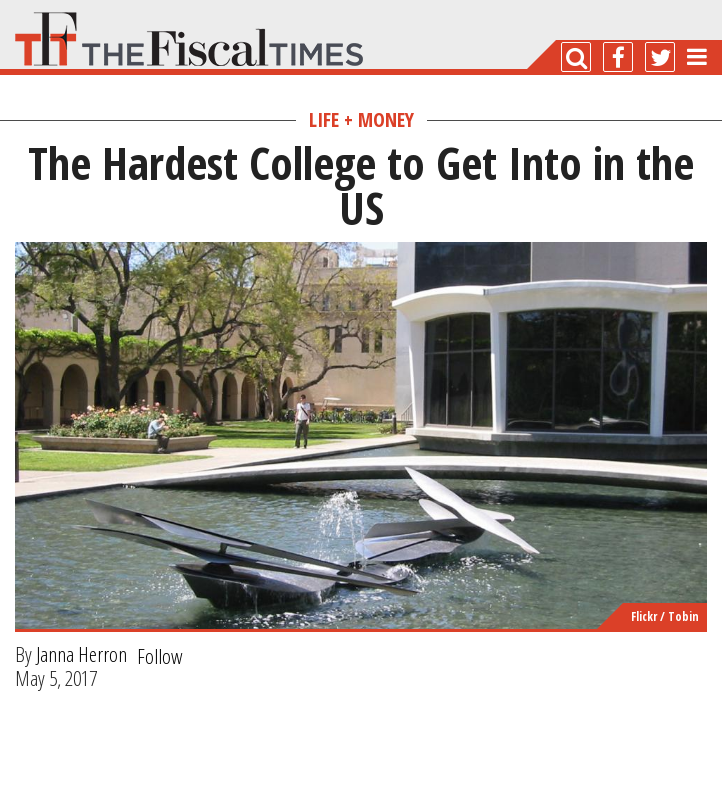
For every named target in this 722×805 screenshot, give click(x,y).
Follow (160, 656)
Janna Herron (81, 654)
